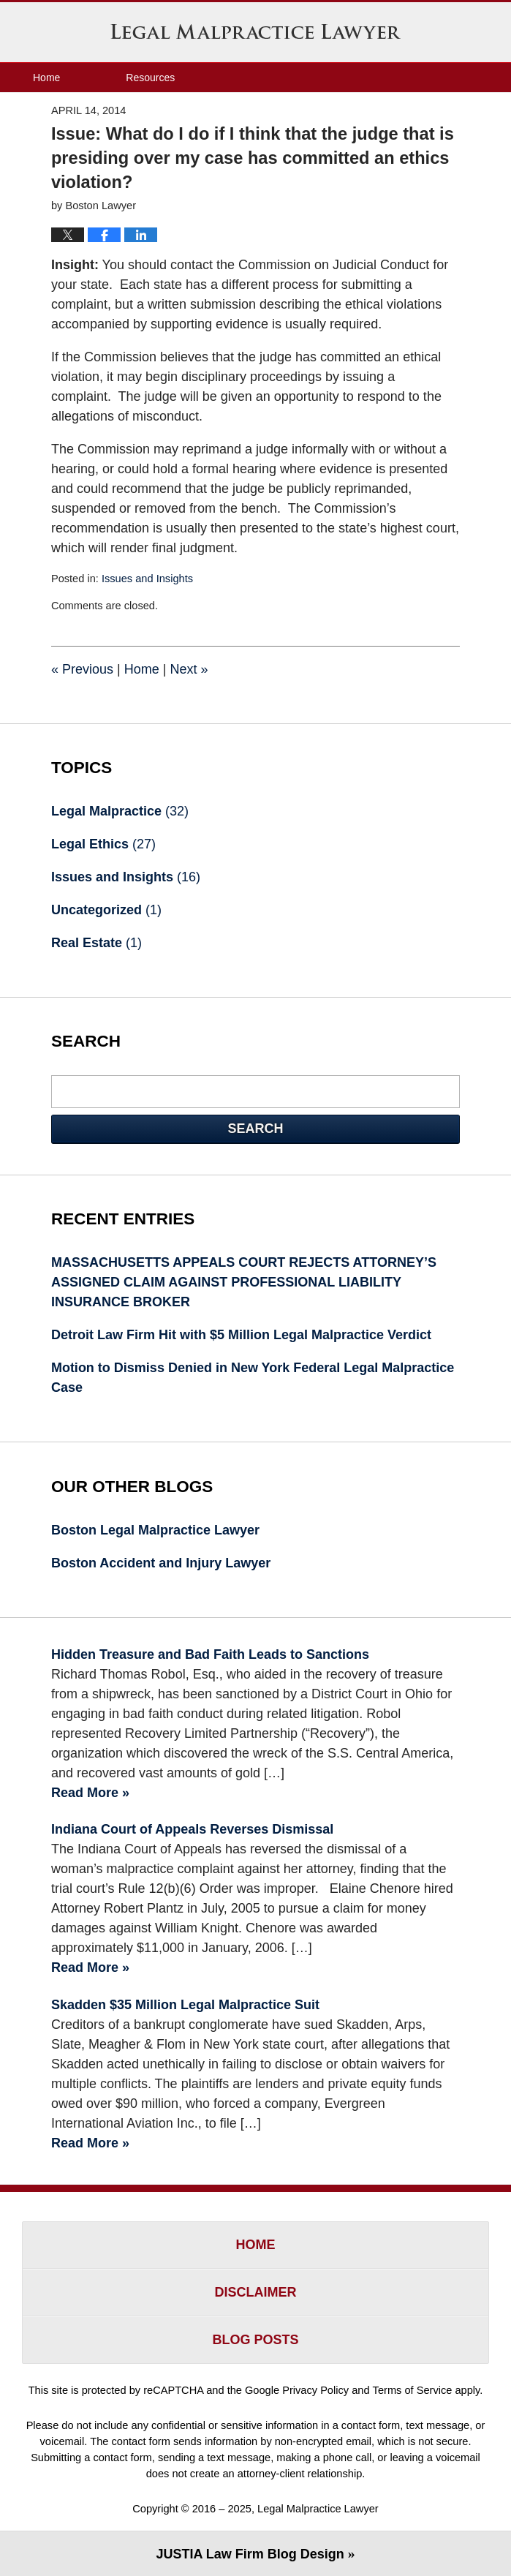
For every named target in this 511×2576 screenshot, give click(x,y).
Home (46, 77)
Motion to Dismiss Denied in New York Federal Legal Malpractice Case (252, 1377)
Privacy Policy (315, 2390)
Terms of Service (413, 2390)
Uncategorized (106, 910)
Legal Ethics (103, 844)
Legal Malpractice (120, 811)
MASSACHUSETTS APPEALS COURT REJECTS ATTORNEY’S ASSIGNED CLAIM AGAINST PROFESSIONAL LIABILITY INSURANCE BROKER (243, 1282)
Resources (150, 77)
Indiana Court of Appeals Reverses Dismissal (192, 1829)
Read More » (90, 1792)
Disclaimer (256, 2292)
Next (189, 669)
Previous (82, 669)
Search (255, 1128)
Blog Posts (255, 2339)
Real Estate (96, 942)
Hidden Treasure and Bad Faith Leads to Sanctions (210, 1654)
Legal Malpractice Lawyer (255, 31)
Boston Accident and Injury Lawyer (160, 1563)
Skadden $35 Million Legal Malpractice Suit (185, 2004)
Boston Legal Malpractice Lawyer (155, 1530)
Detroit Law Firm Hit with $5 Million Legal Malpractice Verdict (241, 1334)
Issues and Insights (147, 578)
